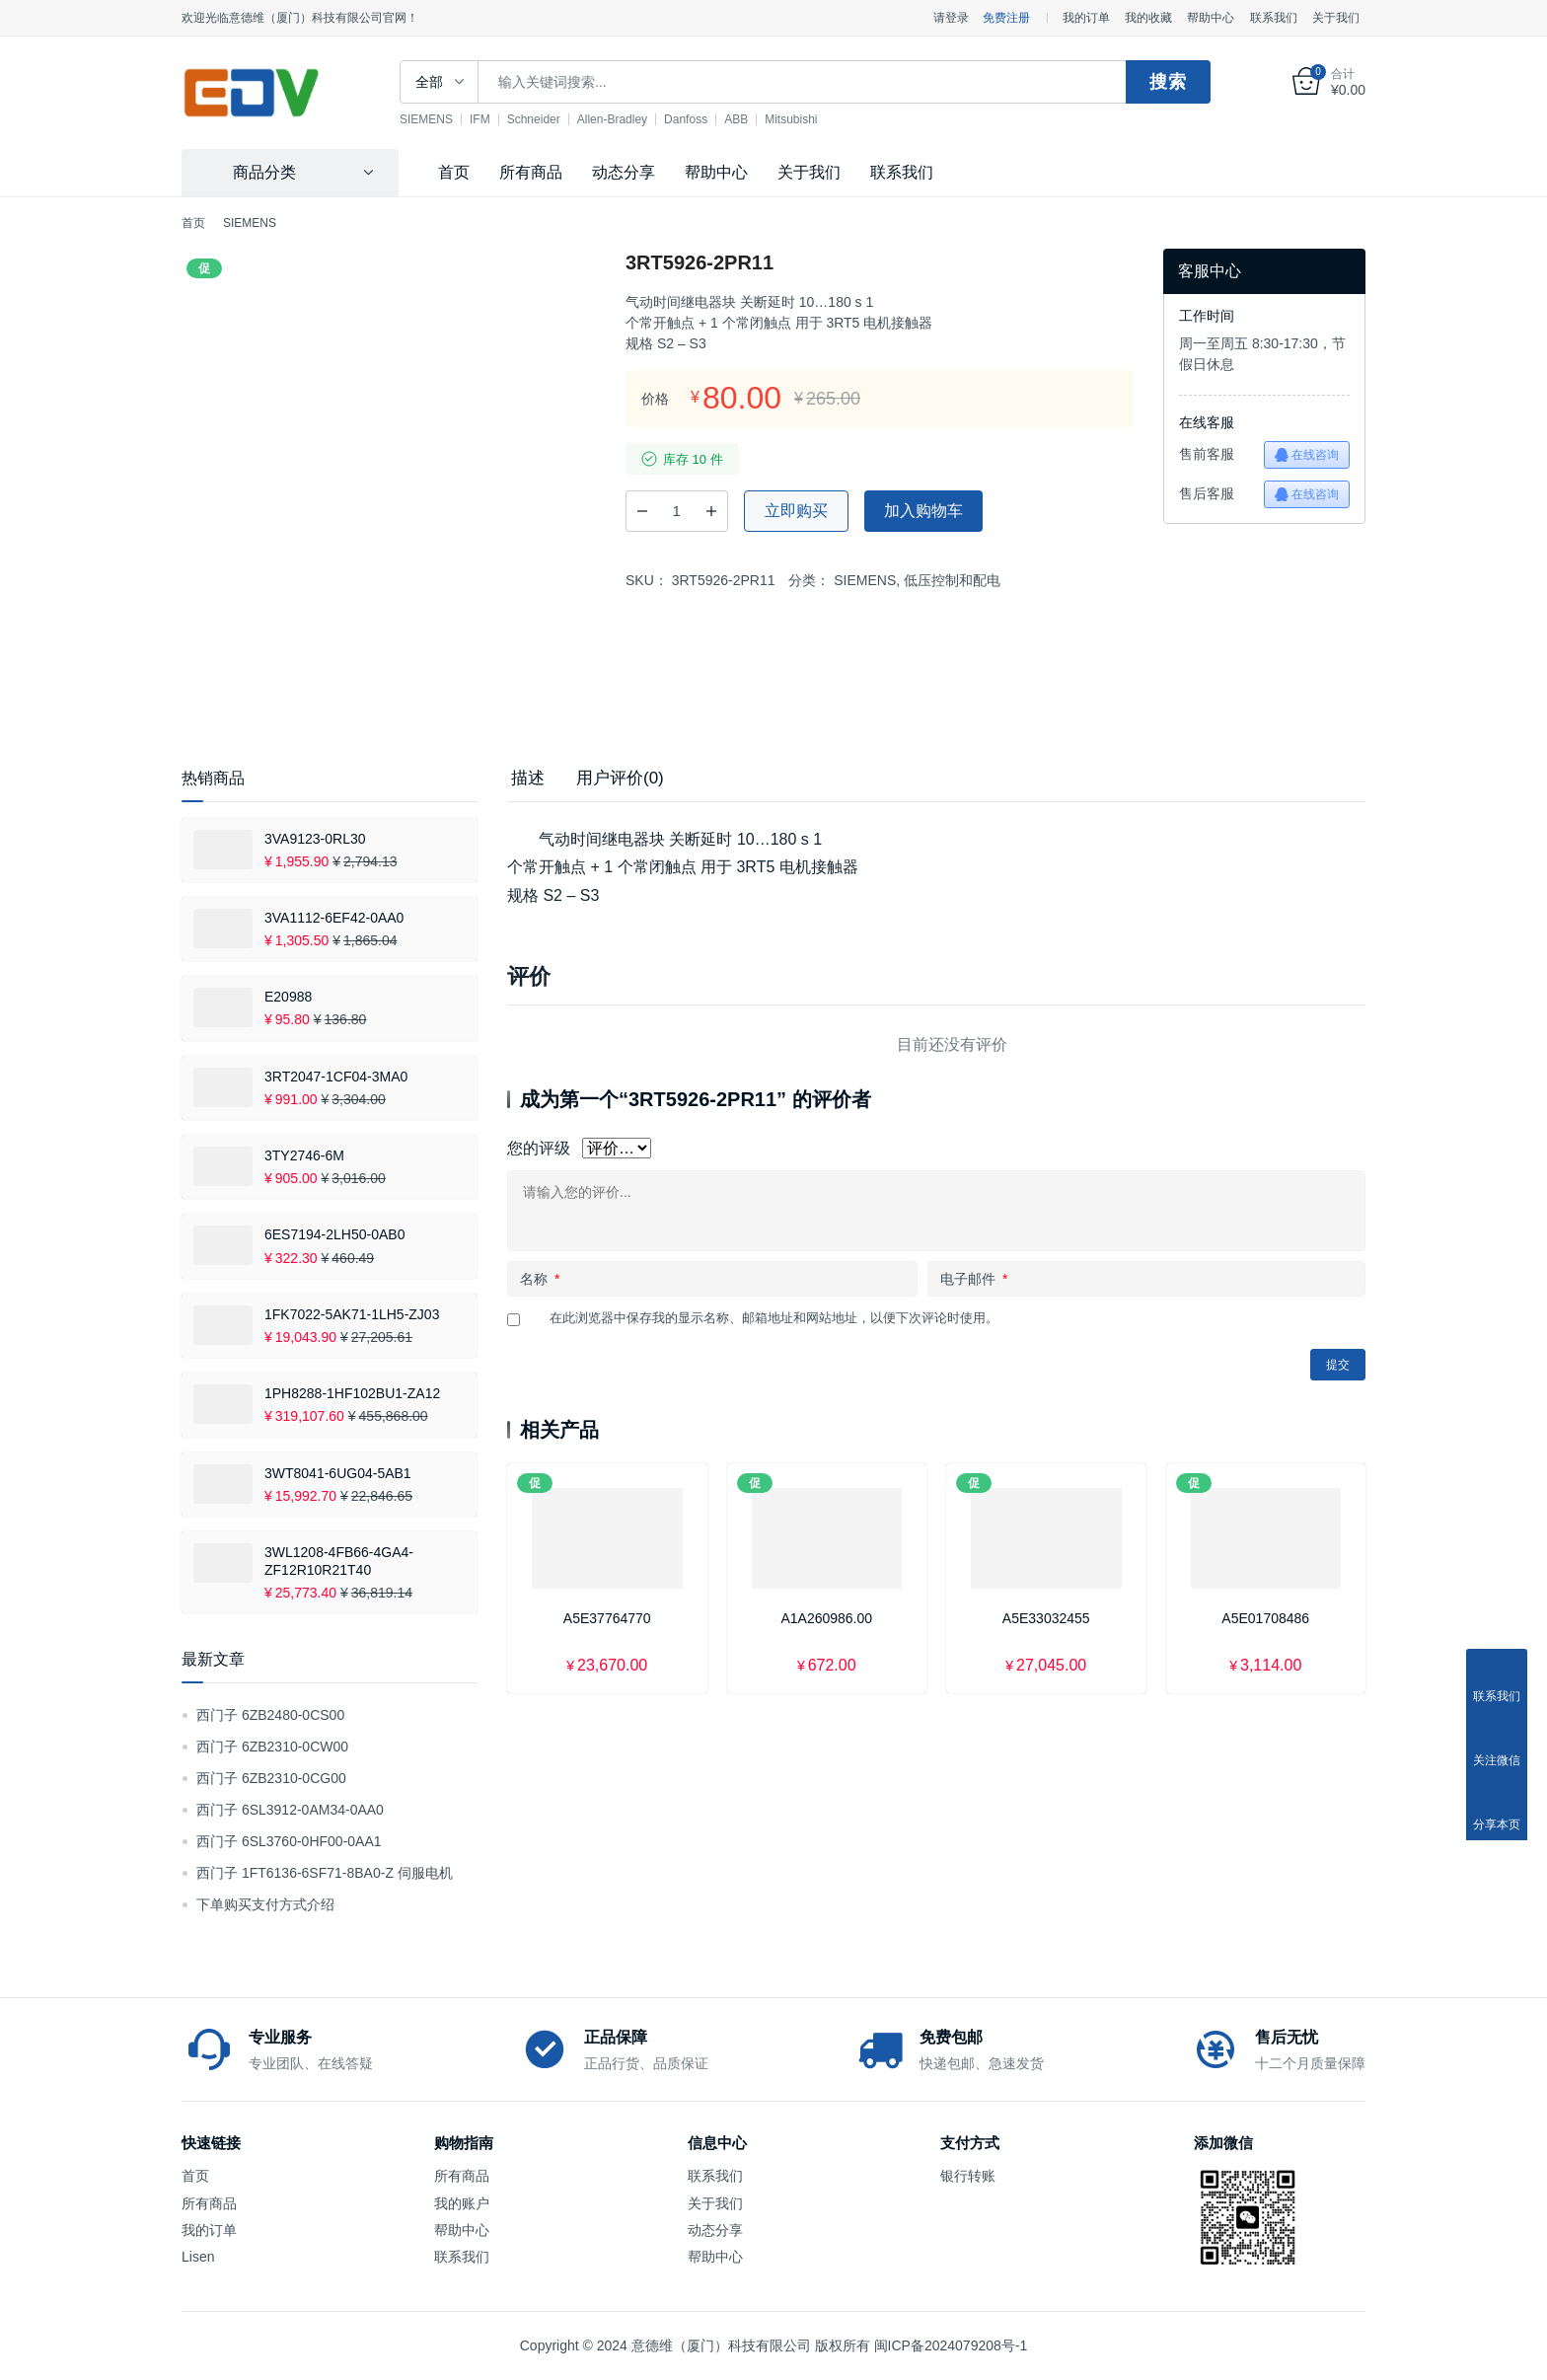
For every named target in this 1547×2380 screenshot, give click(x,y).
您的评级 (538, 1148)
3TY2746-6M (304, 1155)
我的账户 (461, 2203)
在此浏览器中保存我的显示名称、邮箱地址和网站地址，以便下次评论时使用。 (774, 1317)
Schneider (547, 119)
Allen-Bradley (626, 119)
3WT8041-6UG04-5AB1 (337, 1473)
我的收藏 (1148, 18)
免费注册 (1006, 18)
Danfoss (699, 119)
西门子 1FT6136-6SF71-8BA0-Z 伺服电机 (324, 1873)
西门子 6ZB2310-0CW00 (272, 1746)
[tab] (528, 778)
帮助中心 (1210, 18)
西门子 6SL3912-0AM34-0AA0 (290, 1810)
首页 (454, 172)
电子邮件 (973, 1279)
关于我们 (1336, 18)
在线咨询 (1307, 455)
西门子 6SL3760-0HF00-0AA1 (289, 1841)
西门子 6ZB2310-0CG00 (271, 1778)
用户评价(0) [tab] (620, 778)
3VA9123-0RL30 (314, 839)
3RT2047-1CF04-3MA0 (335, 1076)
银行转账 (967, 2176)
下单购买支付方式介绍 (265, 1904)
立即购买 (796, 510)
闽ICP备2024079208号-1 (951, 2345)
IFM (493, 119)
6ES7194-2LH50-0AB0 (334, 1234)
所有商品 (530, 172)
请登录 (951, 18)
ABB (750, 119)
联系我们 (1273, 18)
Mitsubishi (804, 119)
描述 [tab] (528, 778)
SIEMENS (440, 119)
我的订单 (1086, 18)
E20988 (288, 996)
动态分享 (623, 172)
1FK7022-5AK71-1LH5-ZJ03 (351, 1314)
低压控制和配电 (952, 580)
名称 (539, 1279)
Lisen (198, 2257)
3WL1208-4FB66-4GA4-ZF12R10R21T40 (338, 1561)
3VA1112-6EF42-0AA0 (334, 918)
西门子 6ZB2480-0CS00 (270, 1715)
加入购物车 (923, 510)
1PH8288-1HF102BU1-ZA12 (352, 1393)
